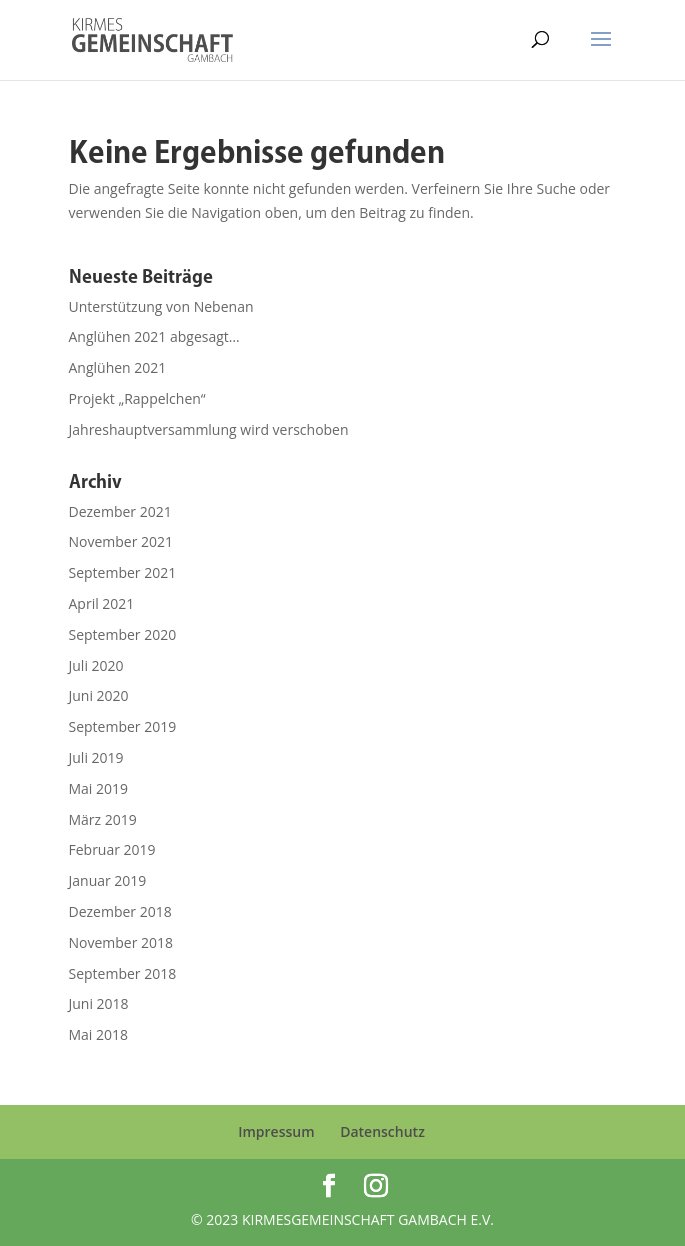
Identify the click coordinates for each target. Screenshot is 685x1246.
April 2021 (102, 603)
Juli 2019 (96, 757)
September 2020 (123, 634)
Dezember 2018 (120, 911)
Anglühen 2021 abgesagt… (154, 336)
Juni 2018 (99, 1003)
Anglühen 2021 (118, 367)
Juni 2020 (99, 695)
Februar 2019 (112, 849)
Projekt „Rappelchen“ (137, 398)
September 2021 (123, 572)
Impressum (276, 1131)
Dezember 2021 (120, 511)
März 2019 (103, 819)
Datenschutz (382, 1131)
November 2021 (121, 541)
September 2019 (123, 726)
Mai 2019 (99, 788)
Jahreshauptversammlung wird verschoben (209, 429)
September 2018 (123, 973)
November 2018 (121, 942)
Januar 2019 (108, 880)
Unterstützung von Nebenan (161, 306)
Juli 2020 (96, 665)
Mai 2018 (99, 1034)
